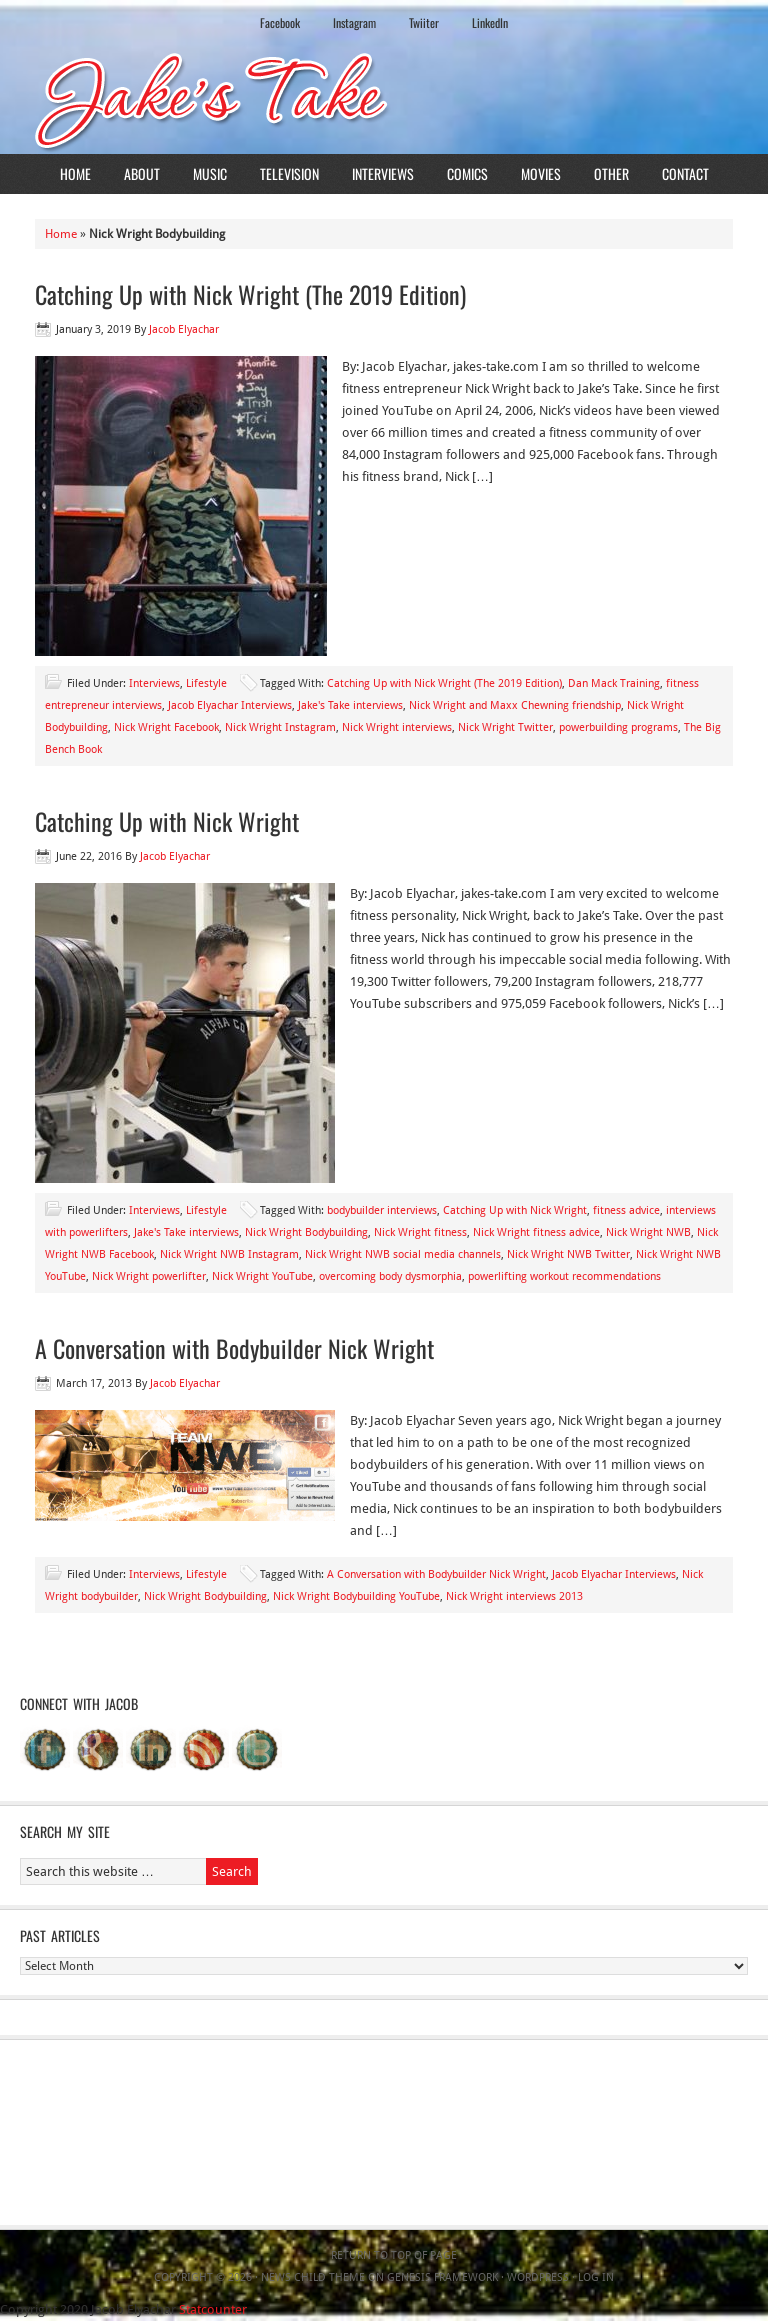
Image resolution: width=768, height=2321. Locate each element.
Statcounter (213, 2309)
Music (210, 173)
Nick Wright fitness (420, 1232)
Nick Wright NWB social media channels (403, 1254)
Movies (541, 173)
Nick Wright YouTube (262, 1276)
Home (75, 173)
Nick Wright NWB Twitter (568, 1254)
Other (611, 173)
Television (289, 173)
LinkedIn (490, 22)
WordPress (538, 2277)
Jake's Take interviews (350, 705)
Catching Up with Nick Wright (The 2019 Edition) (250, 294)
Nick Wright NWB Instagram (229, 1254)
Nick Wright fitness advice (536, 1232)
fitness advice (626, 1210)
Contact (685, 173)
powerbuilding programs (618, 727)
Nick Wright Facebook (166, 727)
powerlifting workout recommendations (564, 1276)
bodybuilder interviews (382, 1210)
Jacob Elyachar (184, 329)
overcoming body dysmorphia (390, 1276)
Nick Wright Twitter (505, 727)
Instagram (354, 22)
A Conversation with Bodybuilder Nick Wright (234, 1348)
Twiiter (424, 22)
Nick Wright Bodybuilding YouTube (356, 1596)
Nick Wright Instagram (280, 727)
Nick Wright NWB (648, 1232)
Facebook (280, 22)
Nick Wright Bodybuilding (306, 1232)
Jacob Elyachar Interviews (230, 705)
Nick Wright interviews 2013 (514, 1596)
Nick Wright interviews (397, 727)
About (142, 173)
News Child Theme (313, 2277)
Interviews (383, 173)
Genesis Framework (442, 2277)
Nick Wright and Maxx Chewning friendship (515, 705)
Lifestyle (206, 683)
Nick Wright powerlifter (149, 1276)
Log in (596, 2277)
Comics (467, 173)
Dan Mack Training (614, 683)
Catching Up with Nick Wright (167, 821)
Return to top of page (394, 2255)
